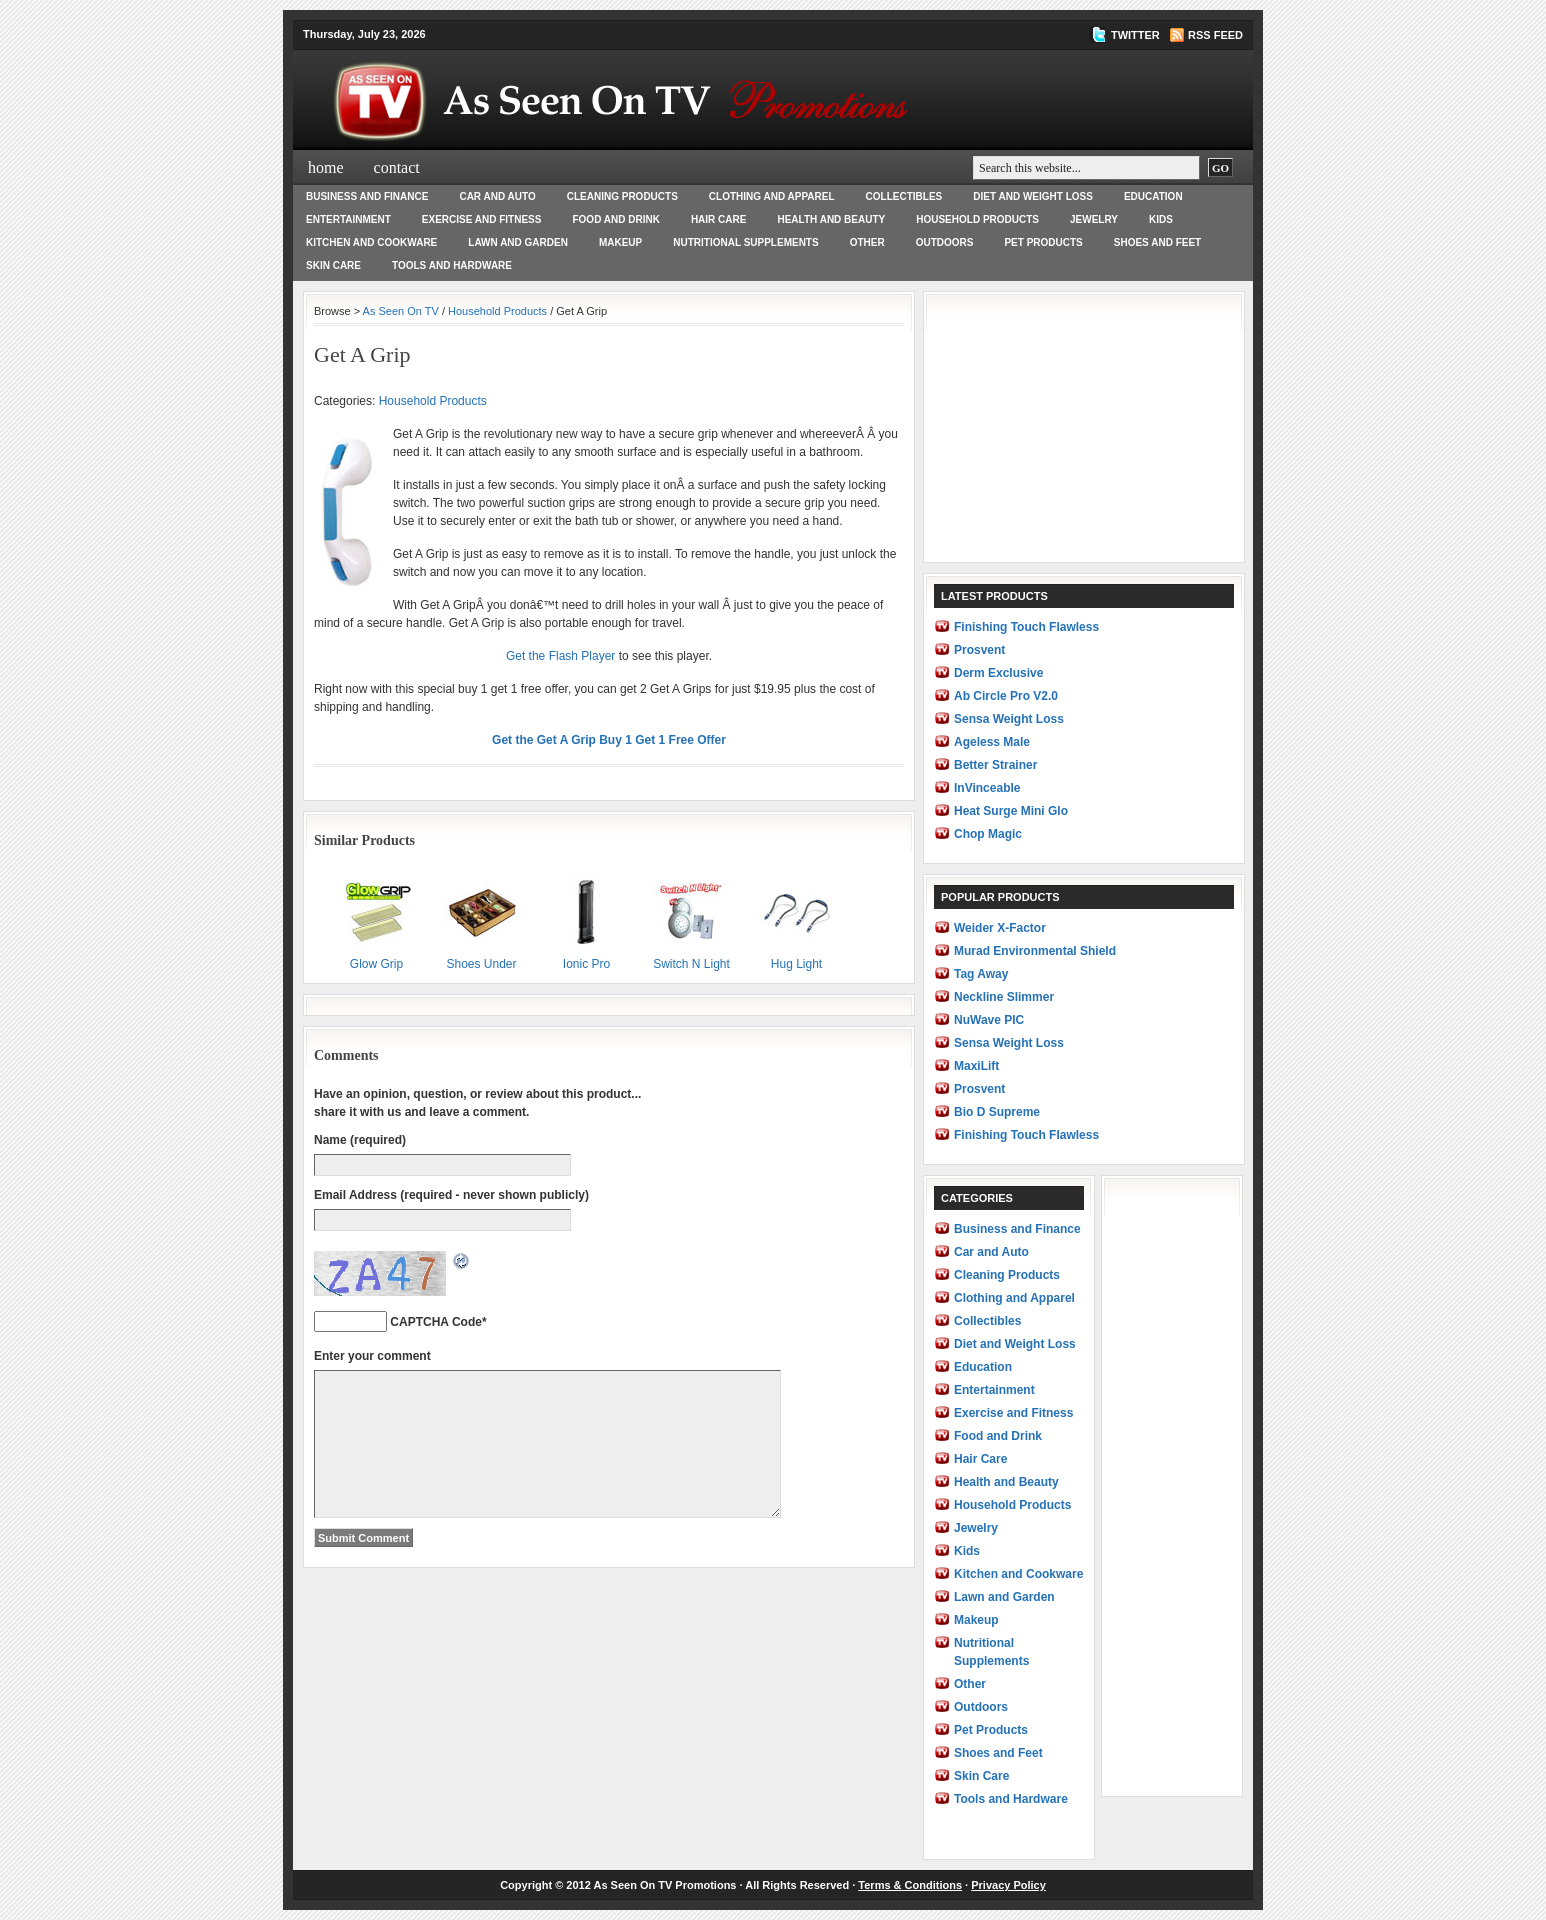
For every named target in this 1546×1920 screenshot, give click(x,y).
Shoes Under (481, 920)
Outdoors (945, 242)
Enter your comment (372, 1356)
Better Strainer (995, 765)
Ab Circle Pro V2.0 (1006, 696)
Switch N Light (691, 920)
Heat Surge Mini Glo (1011, 811)
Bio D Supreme (997, 1112)
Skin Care (333, 265)
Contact (397, 167)
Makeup (620, 242)
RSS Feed (1215, 35)
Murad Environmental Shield (1035, 951)
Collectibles (904, 196)
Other (867, 242)
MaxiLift (976, 1066)
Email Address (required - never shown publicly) (451, 1195)
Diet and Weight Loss (1033, 196)
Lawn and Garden (518, 242)
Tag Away (981, 974)
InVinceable (987, 788)
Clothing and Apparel (772, 196)
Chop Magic (988, 834)
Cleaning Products (622, 196)
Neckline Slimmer (1004, 997)
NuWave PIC (989, 1020)
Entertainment (348, 219)
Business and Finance (367, 196)
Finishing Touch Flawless (1026, 627)
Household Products (977, 219)
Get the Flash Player (560, 656)
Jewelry (1094, 219)
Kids (1161, 219)
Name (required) (360, 1140)
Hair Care (719, 219)
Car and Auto (497, 196)
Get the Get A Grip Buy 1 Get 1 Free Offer (609, 740)
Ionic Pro (586, 920)
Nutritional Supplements (745, 242)
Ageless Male (992, 742)
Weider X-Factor (1000, 928)
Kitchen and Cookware (371, 242)
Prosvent (979, 650)
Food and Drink (615, 219)
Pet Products (1043, 242)
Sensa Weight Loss (1009, 719)
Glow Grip (376, 920)
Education (1153, 196)
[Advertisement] (1084, 427)
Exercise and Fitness (482, 219)
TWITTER (1135, 35)
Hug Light (796, 920)
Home (326, 167)
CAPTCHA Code (436, 1322)
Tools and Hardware (452, 265)
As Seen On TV (401, 311)
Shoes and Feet (1157, 242)
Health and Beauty (831, 219)
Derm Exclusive (998, 673)
